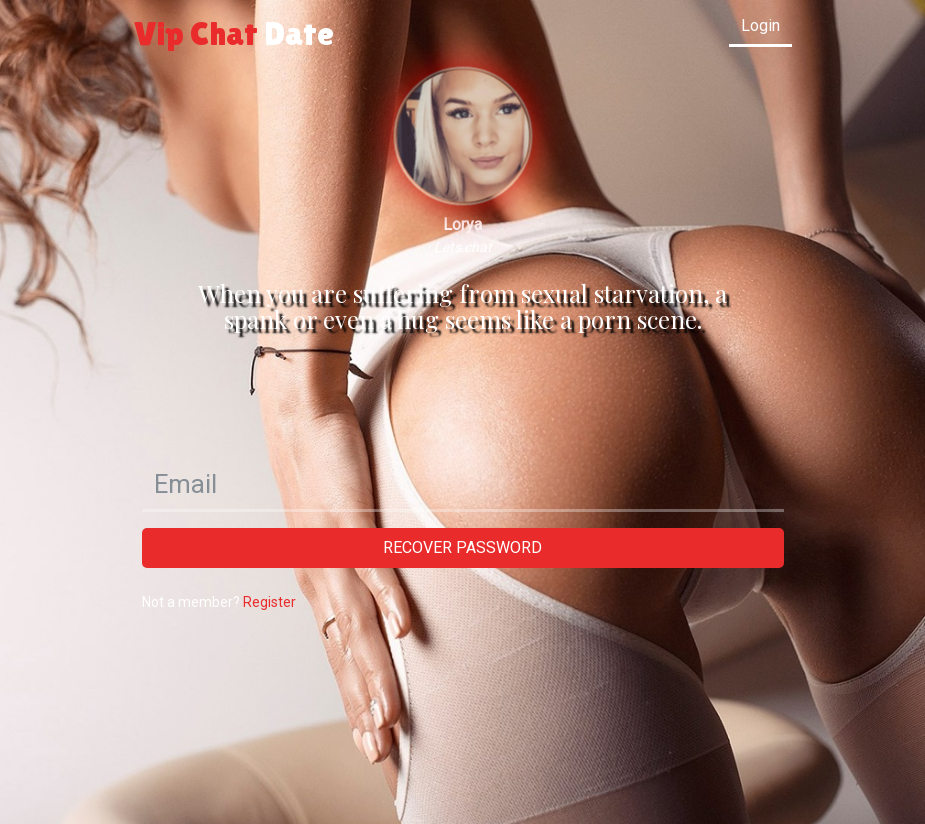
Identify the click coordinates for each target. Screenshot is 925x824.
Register (269, 602)
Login (760, 25)
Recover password (462, 547)
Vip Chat (234, 33)
